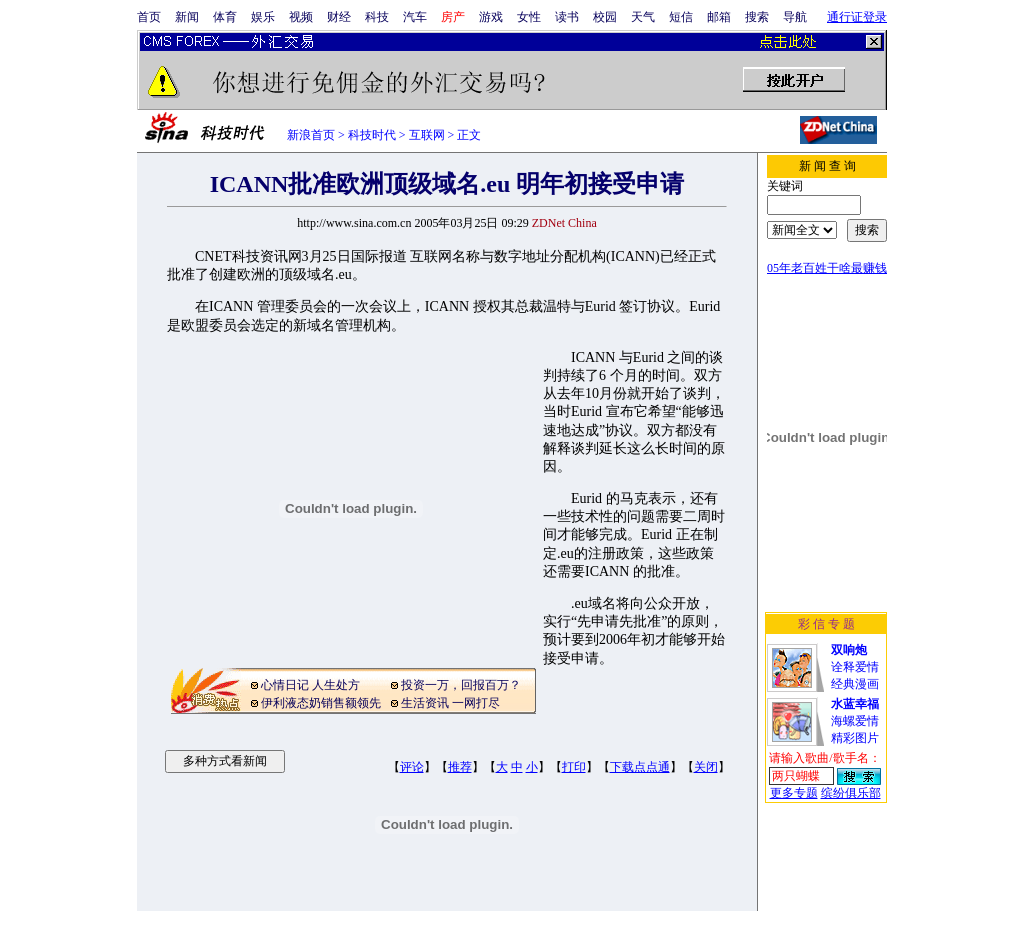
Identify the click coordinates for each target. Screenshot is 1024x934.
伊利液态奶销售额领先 (321, 703)
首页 (149, 17)
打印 (574, 767)
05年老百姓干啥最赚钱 (827, 268)
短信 (681, 17)
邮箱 (719, 17)
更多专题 (794, 793)
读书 (567, 17)
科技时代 (372, 135)
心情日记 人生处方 (310, 685)
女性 (529, 17)
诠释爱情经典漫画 (855, 667)
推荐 (460, 767)
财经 (339, 17)
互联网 (427, 135)
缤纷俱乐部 (851, 793)
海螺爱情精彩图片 (855, 721)
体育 (225, 17)
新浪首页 (311, 135)
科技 (377, 17)
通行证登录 (857, 17)
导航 (795, 17)
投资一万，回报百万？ (461, 685)
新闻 (187, 17)
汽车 (415, 17)
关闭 (706, 767)
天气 (643, 17)
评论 (412, 767)
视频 (301, 17)
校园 (605, 17)
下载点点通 (640, 767)
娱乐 (263, 17)
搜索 (757, 17)
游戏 (491, 17)
